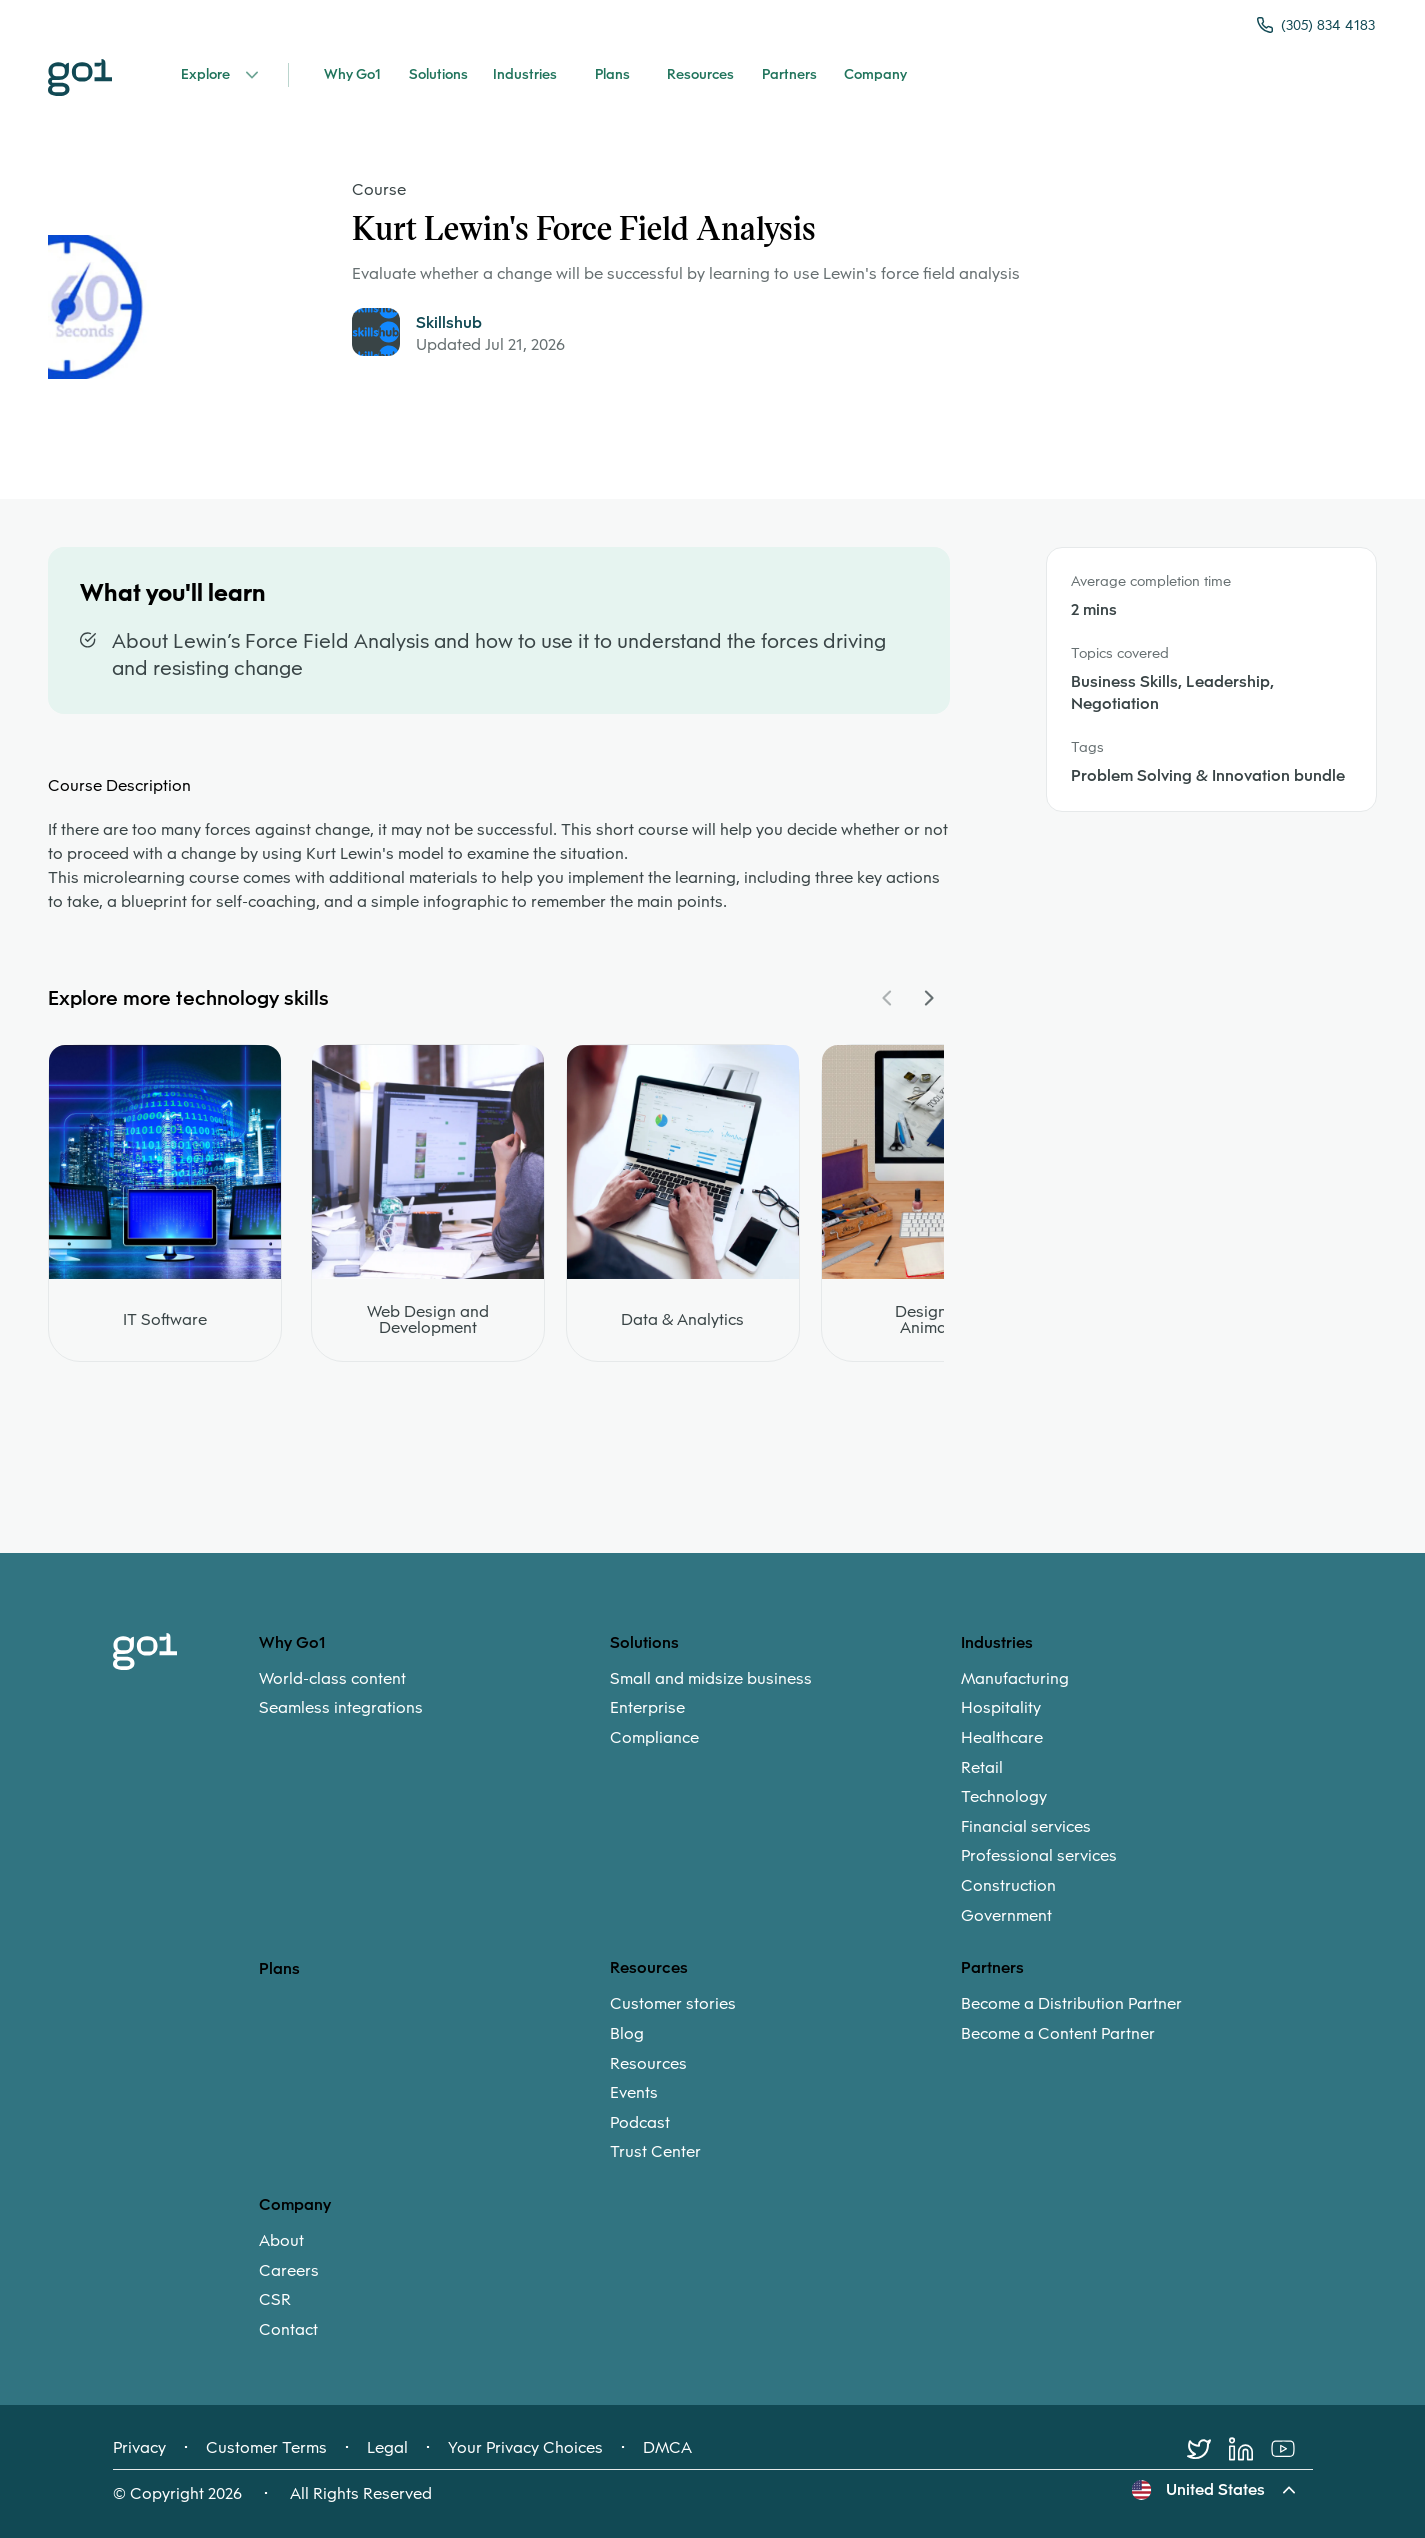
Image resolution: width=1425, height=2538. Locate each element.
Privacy (139, 2448)
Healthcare (1002, 1738)
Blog (627, 2034)
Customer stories (673, 2004)
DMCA (667, 2448)
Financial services (1026, 1827)
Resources (648, 2064)
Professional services (1039, 1856)
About (281, 2241)
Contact (288, 2330)
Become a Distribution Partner (1071, 2004)
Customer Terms (266, 2448)
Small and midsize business (711, 1679)
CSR (275, 2300)
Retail (982, 1768)
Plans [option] (279, 1968)
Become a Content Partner (1058, 2034)
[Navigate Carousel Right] (928, 998)
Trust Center (655, 2152)
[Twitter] (1208, 2449)
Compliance (654, 1738)
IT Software (165, 1320)
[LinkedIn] (1250, 2449)
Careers (289, 2271)
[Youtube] (1292, 2449)
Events (634, 2093)
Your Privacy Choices (525, 2448)
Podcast (640, 2123)
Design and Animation (937, 1320)
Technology (1004, 1797)
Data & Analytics (682, 1320)
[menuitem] (434, 1693)
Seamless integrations (341, 1708)
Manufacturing (1015, 1679)
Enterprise (647, 1708)
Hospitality (1001, 1708)
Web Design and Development (428, 1320)
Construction (1008, 1886)
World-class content (332, 1679)
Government (1006, 1916)
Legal (387, 2448)
